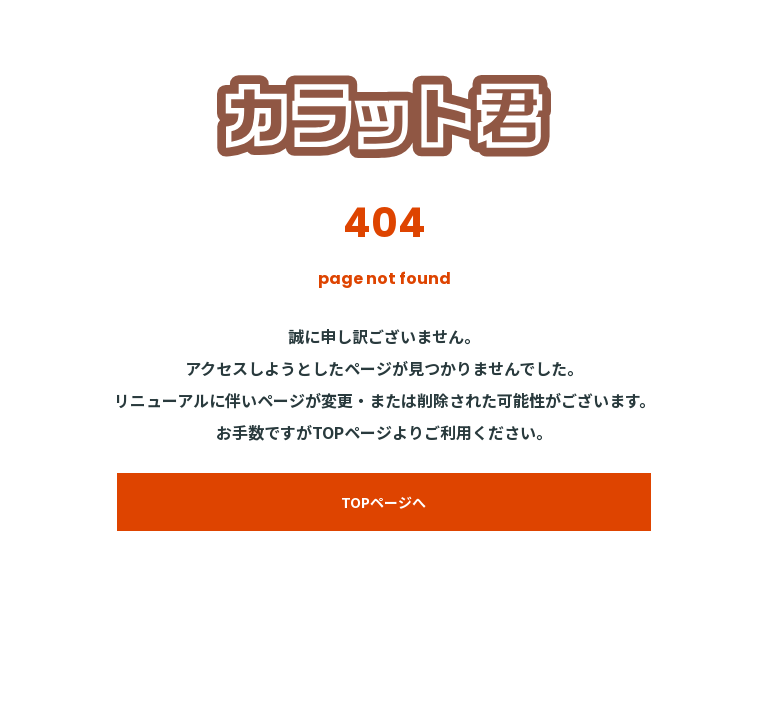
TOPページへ (383, 502)
